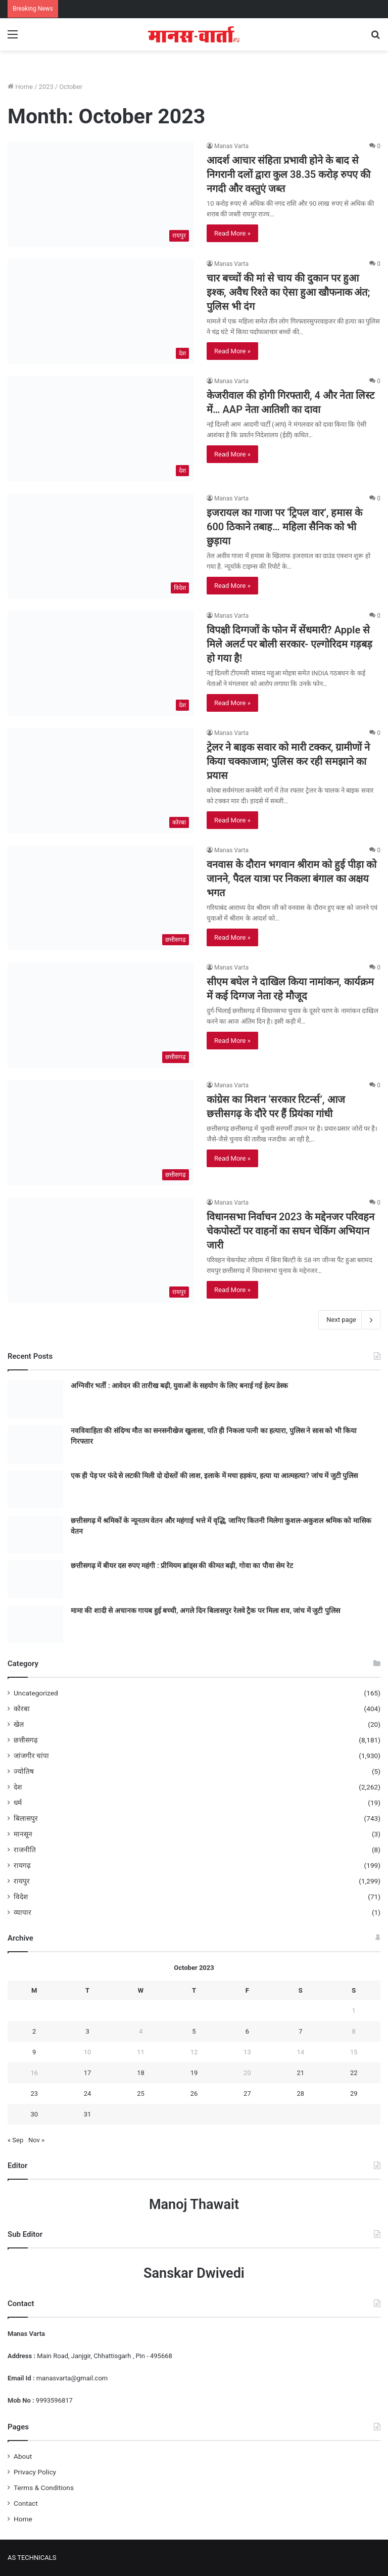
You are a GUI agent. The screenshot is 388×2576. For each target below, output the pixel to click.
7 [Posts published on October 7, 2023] (300, 2031)
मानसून (23, 1834)
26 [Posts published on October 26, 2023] (194, 2093)
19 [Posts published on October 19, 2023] (194, 2073)
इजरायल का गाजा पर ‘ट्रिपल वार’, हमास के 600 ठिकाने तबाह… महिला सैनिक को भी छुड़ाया (284, 527)
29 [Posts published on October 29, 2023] (354, 2093)
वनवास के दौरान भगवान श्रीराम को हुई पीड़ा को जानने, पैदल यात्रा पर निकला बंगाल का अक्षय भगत (291, 878)
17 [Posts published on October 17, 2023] (87, 2073)
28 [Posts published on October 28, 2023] (301, 2093)
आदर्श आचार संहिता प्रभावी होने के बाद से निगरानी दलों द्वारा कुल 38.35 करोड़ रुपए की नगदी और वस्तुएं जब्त (288, 174)
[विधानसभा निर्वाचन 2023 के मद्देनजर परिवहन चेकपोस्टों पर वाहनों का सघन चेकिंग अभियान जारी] (101, 1250)
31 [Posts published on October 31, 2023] (87, 2114)
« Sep (15, 2140)
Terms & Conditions (44, 2487)
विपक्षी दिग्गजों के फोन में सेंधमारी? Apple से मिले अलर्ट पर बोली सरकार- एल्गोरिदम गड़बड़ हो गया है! (289, 644)
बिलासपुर (26, 1818)
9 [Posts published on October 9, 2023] (34, 2052)
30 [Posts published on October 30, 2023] (34, 2114)
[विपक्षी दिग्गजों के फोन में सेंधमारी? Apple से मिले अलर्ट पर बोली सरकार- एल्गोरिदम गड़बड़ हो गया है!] (101, 663)
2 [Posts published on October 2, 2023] (34, 2031)
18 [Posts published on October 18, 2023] (140, 2073)
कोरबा (22, 1709)
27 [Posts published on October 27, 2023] (247, 2093)
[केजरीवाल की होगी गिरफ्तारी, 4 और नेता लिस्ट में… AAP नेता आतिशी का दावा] (101, 428)
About (23, 2456)
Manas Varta (231, 146)
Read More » (232, 233)
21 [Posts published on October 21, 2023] (301, 2073)
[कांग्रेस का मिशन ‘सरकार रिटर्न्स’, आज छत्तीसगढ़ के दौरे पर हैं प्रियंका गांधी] (101, 1132)
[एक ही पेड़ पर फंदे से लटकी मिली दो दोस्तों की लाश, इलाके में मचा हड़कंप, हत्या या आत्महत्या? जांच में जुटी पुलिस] (35, 1489)
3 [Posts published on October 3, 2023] (87, 2031)
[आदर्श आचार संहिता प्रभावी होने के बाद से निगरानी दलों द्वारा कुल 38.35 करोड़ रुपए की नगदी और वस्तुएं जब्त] (101, 193)
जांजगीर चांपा (31, 1756)
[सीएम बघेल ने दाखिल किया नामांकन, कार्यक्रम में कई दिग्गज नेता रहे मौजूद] (101, 1015)
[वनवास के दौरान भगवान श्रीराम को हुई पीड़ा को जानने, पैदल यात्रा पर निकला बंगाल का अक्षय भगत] (101, 897)
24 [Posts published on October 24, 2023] (87, 2093)
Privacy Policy (35, 2472)
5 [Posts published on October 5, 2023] (194, 2031)
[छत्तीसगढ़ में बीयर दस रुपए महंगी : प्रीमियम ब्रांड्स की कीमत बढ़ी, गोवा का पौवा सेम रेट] (35, 1579)
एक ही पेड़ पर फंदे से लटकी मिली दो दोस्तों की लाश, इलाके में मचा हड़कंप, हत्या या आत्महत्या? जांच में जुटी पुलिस (214, 1475)
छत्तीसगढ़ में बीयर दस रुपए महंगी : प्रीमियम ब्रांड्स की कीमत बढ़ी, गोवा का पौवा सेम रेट (182, 1565)
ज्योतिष (24, 1771)
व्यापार (22, 1912)
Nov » (36, 2140)
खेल (19, 1724)
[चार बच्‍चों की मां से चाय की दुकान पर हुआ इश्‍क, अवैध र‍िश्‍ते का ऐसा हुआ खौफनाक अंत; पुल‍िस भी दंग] (101, 311)
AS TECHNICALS (32, 2557)
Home (20, 86)
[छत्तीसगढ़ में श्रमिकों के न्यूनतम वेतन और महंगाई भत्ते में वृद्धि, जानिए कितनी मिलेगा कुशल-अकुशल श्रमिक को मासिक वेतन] (35, 1534)
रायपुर (22, 1881)
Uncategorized (36, 1693)
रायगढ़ (22, 1865)
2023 (46, 86)
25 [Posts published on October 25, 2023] (140, 2093)
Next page (349, 1320)
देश (18, 1787)
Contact (26, 2503)
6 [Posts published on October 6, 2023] (247, 2031)
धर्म (18, 1803)
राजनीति (25, 1850)
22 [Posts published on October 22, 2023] (354, 2073)
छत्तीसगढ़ (26, 1740)
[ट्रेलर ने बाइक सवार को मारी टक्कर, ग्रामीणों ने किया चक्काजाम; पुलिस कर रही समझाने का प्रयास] (101, 780)
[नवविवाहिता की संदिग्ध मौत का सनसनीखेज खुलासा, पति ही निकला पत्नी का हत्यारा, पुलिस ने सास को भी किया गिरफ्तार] (35, 1444)
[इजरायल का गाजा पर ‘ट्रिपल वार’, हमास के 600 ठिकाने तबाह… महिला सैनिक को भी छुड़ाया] (101, 546)
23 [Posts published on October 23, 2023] (34, 2093)
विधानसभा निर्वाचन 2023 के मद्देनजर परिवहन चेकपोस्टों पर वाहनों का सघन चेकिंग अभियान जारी (290, 1231)
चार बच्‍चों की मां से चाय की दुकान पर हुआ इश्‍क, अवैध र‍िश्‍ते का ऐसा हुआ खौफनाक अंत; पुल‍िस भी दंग (288, 292)
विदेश (21, 1897)
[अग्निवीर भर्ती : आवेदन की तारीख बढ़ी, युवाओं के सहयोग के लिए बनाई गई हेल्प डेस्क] (35, 1399)
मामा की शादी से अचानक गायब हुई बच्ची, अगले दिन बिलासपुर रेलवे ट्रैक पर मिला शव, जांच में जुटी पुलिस (205, 1610)
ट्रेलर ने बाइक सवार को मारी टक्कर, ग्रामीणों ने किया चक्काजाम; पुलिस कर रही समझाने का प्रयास (288, 761)
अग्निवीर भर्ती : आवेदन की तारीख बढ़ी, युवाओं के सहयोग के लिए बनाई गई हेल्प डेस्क (179, 1386)
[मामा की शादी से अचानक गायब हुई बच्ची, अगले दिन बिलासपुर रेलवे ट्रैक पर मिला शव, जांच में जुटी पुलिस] (35, 1624)
